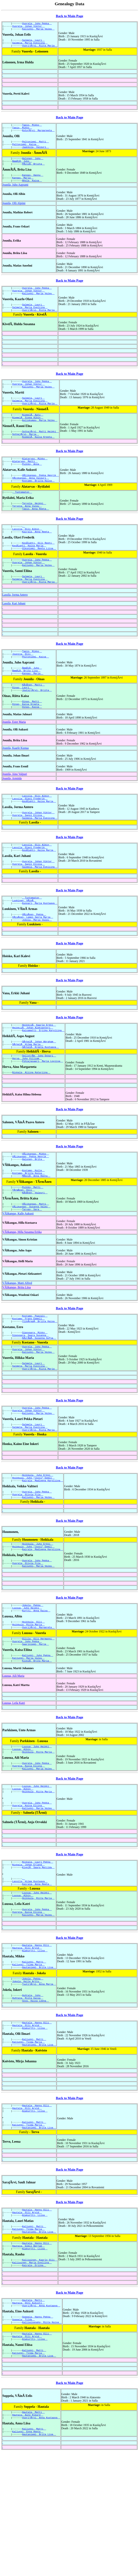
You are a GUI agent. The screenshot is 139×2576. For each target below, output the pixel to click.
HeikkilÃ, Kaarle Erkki (39, 1073)
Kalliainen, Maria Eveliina (32, 2377)
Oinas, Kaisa (32, 744)
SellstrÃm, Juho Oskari (39, 1107)
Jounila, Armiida (12, 816)
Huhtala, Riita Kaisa (27, 2099)
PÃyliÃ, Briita (33, 172)
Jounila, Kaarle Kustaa (15, 785)
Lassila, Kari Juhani (14, 634)
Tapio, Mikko (32, 128)
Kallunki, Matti (34, 2059)
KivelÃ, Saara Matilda (38, 1958)
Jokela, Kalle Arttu (27, 2081)
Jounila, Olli (22, 686)
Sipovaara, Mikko (34, 1394)
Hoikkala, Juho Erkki (37, 1545)
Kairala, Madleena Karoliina (42, 1551)
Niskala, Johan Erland (28, 1954)
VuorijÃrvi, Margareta (38, 1706)
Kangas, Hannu (32, 183)
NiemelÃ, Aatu (32, 431)
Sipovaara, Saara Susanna (30, 1397)
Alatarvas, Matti (25, 481)
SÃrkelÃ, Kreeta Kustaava (40, 1098)
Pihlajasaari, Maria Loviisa (42, 1113)
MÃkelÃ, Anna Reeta (36, 1232)
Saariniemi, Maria (35, 1725)
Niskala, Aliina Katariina (31, 1125)
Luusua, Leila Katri (13, 1785)
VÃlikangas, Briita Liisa (16, 1347)
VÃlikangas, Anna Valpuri (30, 500)
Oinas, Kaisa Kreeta (27, 741)
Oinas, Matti (32, 738)
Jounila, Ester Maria (14, 759)
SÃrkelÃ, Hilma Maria (27, 1094)
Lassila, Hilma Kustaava (30, 1973)
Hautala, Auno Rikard (27, 2537)
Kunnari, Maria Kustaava (39, 949)
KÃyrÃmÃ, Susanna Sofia (39, 1400)
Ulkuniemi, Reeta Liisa (39, 576)
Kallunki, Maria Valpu (38, 30)
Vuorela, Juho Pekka (37, 24)
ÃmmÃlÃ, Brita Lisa (26, 704)
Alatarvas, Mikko (34, 478)
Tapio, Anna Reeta (35, 533)
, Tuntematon (22, 515)
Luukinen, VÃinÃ (24, 946)
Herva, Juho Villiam (27, 1110)
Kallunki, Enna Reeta (27, 2555)
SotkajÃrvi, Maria (25, 453)
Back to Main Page (69, 16)
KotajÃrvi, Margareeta (38, 135)
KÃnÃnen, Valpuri (34, 1250)
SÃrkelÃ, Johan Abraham (39, 1091)
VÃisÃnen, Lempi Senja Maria (32, 964)
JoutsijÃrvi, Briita (37, 726)
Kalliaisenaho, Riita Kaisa (42, 2440)
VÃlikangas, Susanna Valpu (31, 1265)
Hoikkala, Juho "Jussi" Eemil (33, 1548)
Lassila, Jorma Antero (15, 626)
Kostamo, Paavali (34, 1376)
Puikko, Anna (32, 485)
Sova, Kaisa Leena (35, 2102)
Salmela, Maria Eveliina (30, 45)
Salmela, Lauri (33, 42)
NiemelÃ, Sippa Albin (27, 434)
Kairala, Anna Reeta (37, 558)
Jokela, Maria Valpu (37, 967)
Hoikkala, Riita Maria (28, 1703)
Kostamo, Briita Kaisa (38, 503)
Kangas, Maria (22, 187)
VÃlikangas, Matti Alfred (17, 1342)
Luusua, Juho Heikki (27, 1685)
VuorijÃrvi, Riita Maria (39, 48)
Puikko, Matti (32, 1244)
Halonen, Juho (32, 165)
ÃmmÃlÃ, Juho (22, 168)
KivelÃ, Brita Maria (37, 1743)
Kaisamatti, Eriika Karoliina (43, 1079)
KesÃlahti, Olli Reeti (38, 570)
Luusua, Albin (22, 1832)
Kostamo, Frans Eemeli (28, 1379)
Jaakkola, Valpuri (35, 153)
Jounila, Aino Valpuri (14, 811)
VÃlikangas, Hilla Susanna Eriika (22, 1291)
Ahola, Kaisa (32, 190)
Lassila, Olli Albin (27, 555)
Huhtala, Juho (32, 2096)
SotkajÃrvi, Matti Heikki (40, 449)
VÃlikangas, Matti (35, 1262)
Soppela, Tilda (23, 2437)
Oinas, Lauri (22, 723)
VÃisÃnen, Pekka (34, 961)
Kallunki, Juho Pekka (37, 1736)
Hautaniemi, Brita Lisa (39, 2066)
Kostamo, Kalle (33, 1225)
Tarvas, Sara (32, 1269)
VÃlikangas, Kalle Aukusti (18, 1273)
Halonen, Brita (33, 1214)
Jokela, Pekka (32, 1681)
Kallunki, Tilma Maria (28, 2062)
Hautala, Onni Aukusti (28, 2419)
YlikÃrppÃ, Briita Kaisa (39, 1382)
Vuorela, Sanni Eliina (28, 855)
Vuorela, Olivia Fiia (27, 1566)
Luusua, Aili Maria (13, 1758)
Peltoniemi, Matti (35, 147)
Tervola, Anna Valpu (27, 530)
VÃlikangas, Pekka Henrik (40, 496)
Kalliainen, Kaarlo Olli (39, 2373)
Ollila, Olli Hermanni (38, 1718)
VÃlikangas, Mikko (35, 1207)
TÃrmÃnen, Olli (23, 1247)
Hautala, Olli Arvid (27, 2044)
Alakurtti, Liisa (34, 2047)
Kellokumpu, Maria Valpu (39, 438)
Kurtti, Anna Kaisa (36, 1688)
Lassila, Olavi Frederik (30, 837)
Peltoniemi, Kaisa (25, 150)
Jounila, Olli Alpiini (14, 212)
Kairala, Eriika (34, 2380)
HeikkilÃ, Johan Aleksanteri (32, 1076)
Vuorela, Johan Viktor (28, 27)
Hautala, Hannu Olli (37, 2041)
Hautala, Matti (33, 2415)
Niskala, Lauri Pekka (37, 1951)
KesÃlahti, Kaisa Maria (29, 573)
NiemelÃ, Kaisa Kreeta (38, 456)
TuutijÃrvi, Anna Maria (39, 2084)
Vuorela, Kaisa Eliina (28, 1851)
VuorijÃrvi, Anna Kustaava (41, 2422)
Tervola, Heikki (34, 527)
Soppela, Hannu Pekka (37, 2434)
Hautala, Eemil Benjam (28, 2358)
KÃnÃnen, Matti (33, 720)
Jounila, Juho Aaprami (15, 194)
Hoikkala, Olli (33, 1700)
